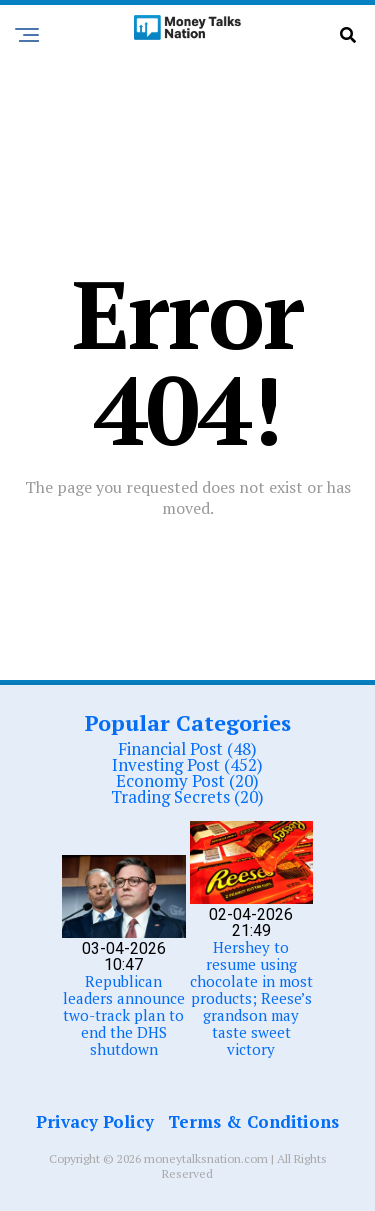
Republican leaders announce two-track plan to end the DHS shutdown (124, 1015)
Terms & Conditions (253, 1121)
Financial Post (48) (187, 748)
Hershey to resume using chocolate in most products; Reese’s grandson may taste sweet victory (251, 998)
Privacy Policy (95, 1121)
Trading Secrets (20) (187, 796)
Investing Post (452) (187, 764)
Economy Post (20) (187, 780)
